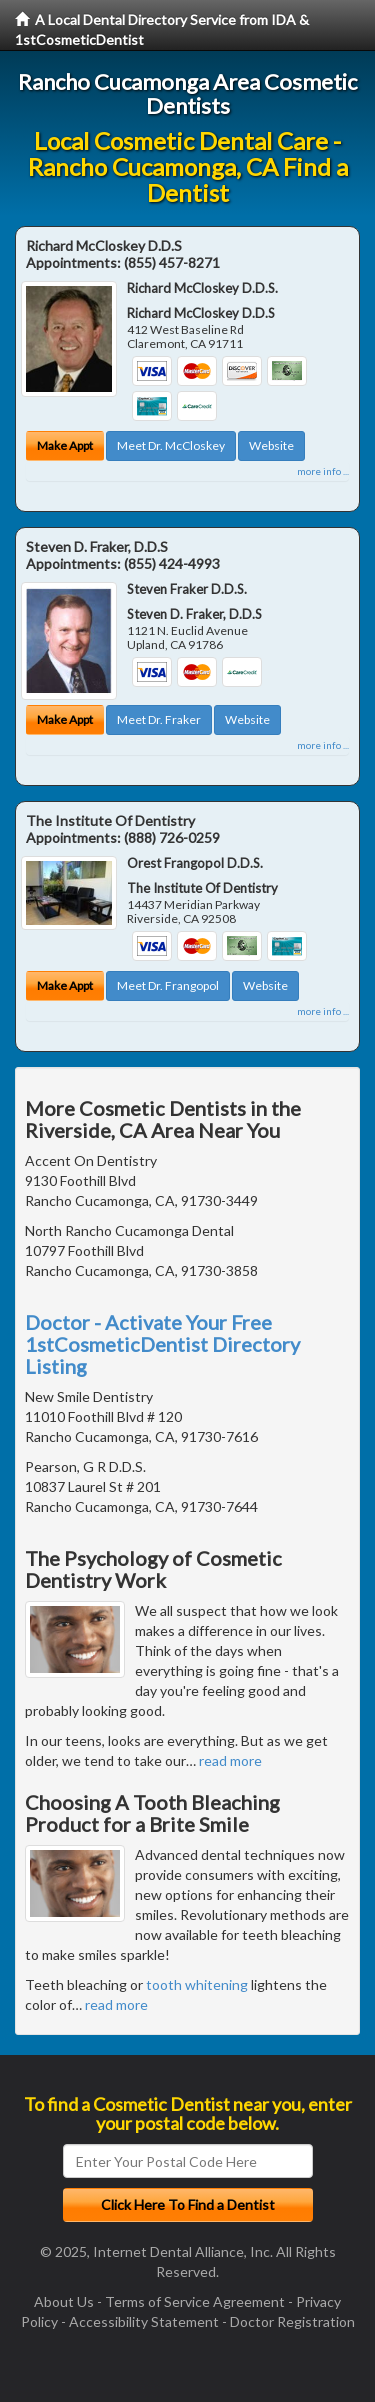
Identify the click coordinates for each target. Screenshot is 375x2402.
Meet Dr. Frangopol (168, 985)
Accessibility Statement (144, 2321)
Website (271, 445)
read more (230, 1760)
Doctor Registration (292, 2321)
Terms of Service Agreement (195, 2301)
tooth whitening (197, 1984)
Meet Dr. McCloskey (171, 445)
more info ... (323, 471)
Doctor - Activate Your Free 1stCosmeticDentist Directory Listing (162, 1344)
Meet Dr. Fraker (159, 719)
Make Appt (65, 445)
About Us (64, 2301)
